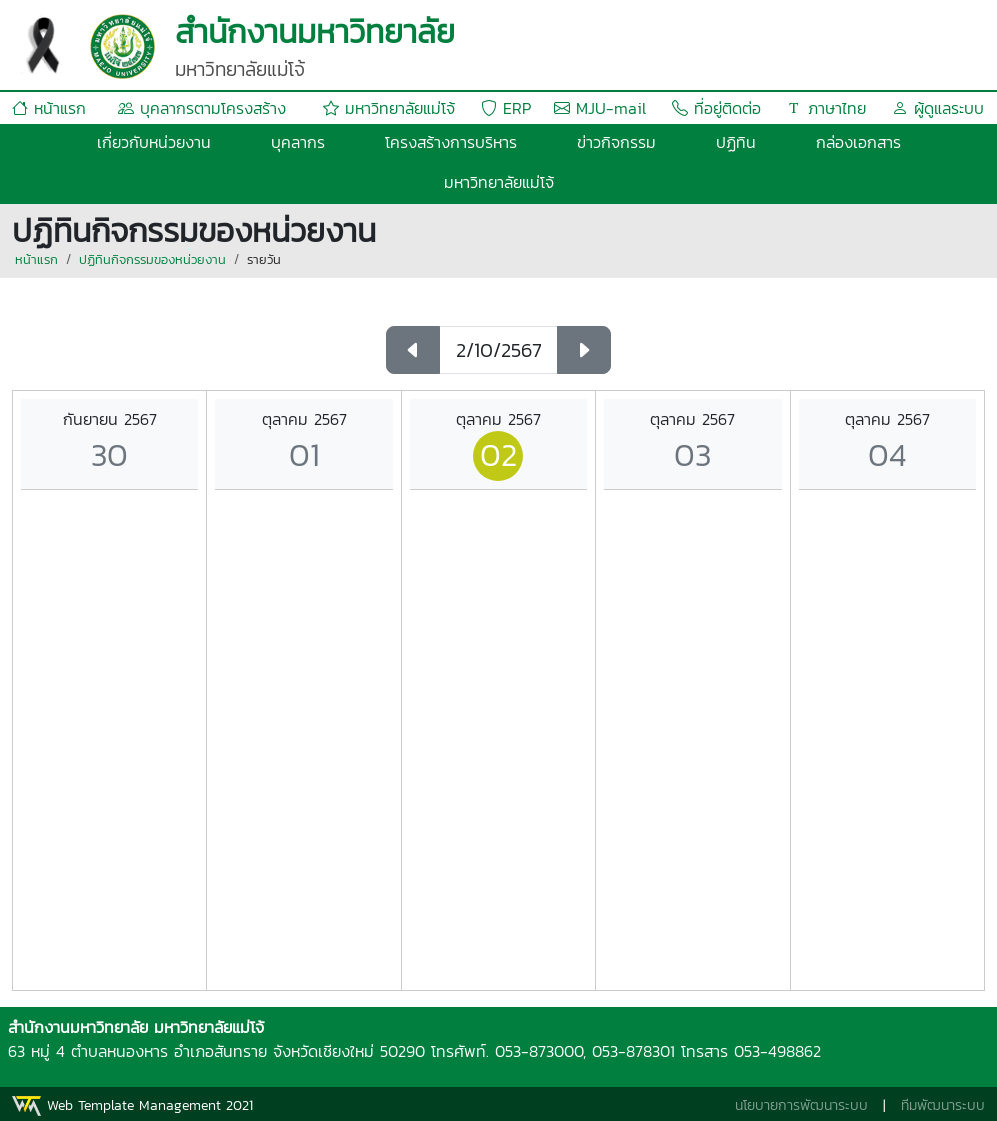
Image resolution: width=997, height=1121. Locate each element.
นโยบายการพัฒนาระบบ (801, 1105)
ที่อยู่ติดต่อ (716, 108)
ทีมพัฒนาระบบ (943, 1105)
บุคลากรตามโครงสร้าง (202, 108)
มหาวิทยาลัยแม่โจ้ (389, 108)
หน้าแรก (49, 108)
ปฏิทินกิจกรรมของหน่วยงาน (152, 259)
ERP (506, 108)
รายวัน (264, 259)
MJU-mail (600, 108)
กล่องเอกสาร (858, 142)
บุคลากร (298, 142)
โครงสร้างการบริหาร (451, 142)
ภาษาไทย (826, 108)
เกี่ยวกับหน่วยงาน (154, 142)
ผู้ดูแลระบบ (938, 108)
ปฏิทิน (736, 142)
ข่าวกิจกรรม (616, 142)
